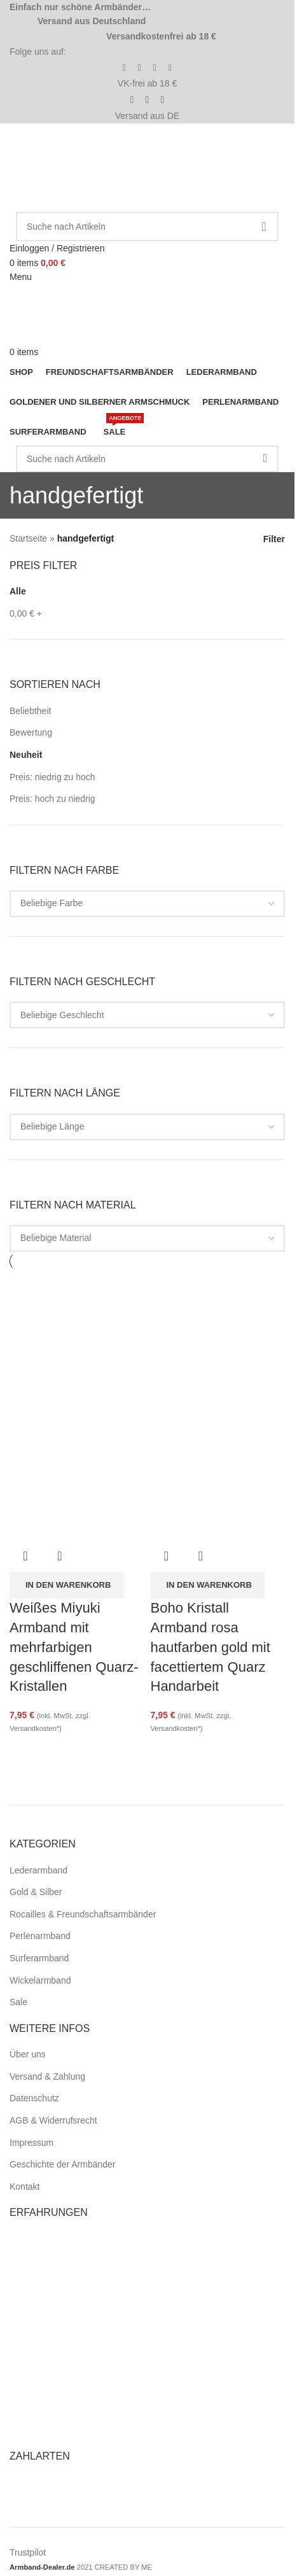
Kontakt (24, 2186)
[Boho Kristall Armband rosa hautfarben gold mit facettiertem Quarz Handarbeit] (218, 1338)
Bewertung (31, 732)
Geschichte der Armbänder (63, 2164)
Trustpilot (28, 2552)
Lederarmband (38, 1870)
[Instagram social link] (140, 67)
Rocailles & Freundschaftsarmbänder (83, 1914)
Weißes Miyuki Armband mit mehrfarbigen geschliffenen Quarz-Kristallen (74, 1647)
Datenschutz (34, 2098)
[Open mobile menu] (21, 277)
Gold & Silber (36, 1892)
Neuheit (26, 755)
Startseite (28, 538)
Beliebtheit (30, 711)
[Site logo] (81, 167)
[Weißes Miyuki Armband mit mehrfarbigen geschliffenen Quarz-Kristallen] (77, 1338)
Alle (18, 591)
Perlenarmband (40, 1936)
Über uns (28, 2054)
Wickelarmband (40, 1980)
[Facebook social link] (124, 67)
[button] (66, 1585)
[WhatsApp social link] (170, 67)
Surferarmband (39, 1958)
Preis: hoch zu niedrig (52, 799)
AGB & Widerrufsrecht (53, 2120)
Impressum (31, 2143)
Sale (18, 2002)
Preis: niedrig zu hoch (52, 777)
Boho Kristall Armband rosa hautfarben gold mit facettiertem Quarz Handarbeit (210, 1647)
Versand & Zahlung (47, 2076)
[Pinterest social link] (155, 67)
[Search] (147, 226)
